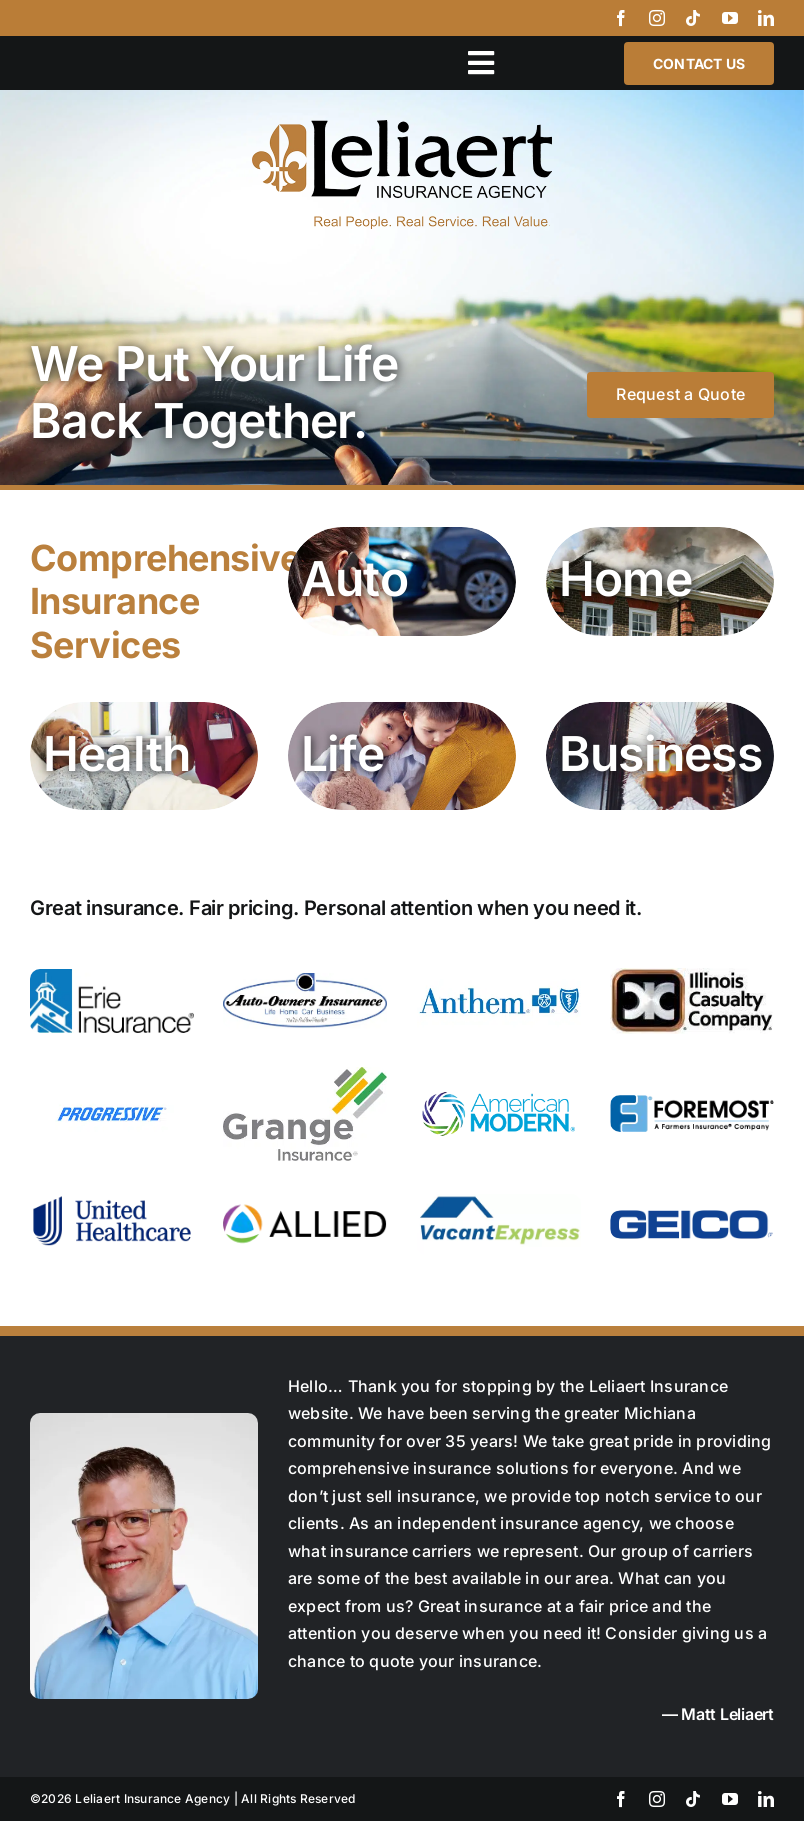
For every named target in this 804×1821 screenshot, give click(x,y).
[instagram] (657, 18)
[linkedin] (766, 18)
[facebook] (621, 18)
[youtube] (730, 18)
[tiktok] (693, 18)
